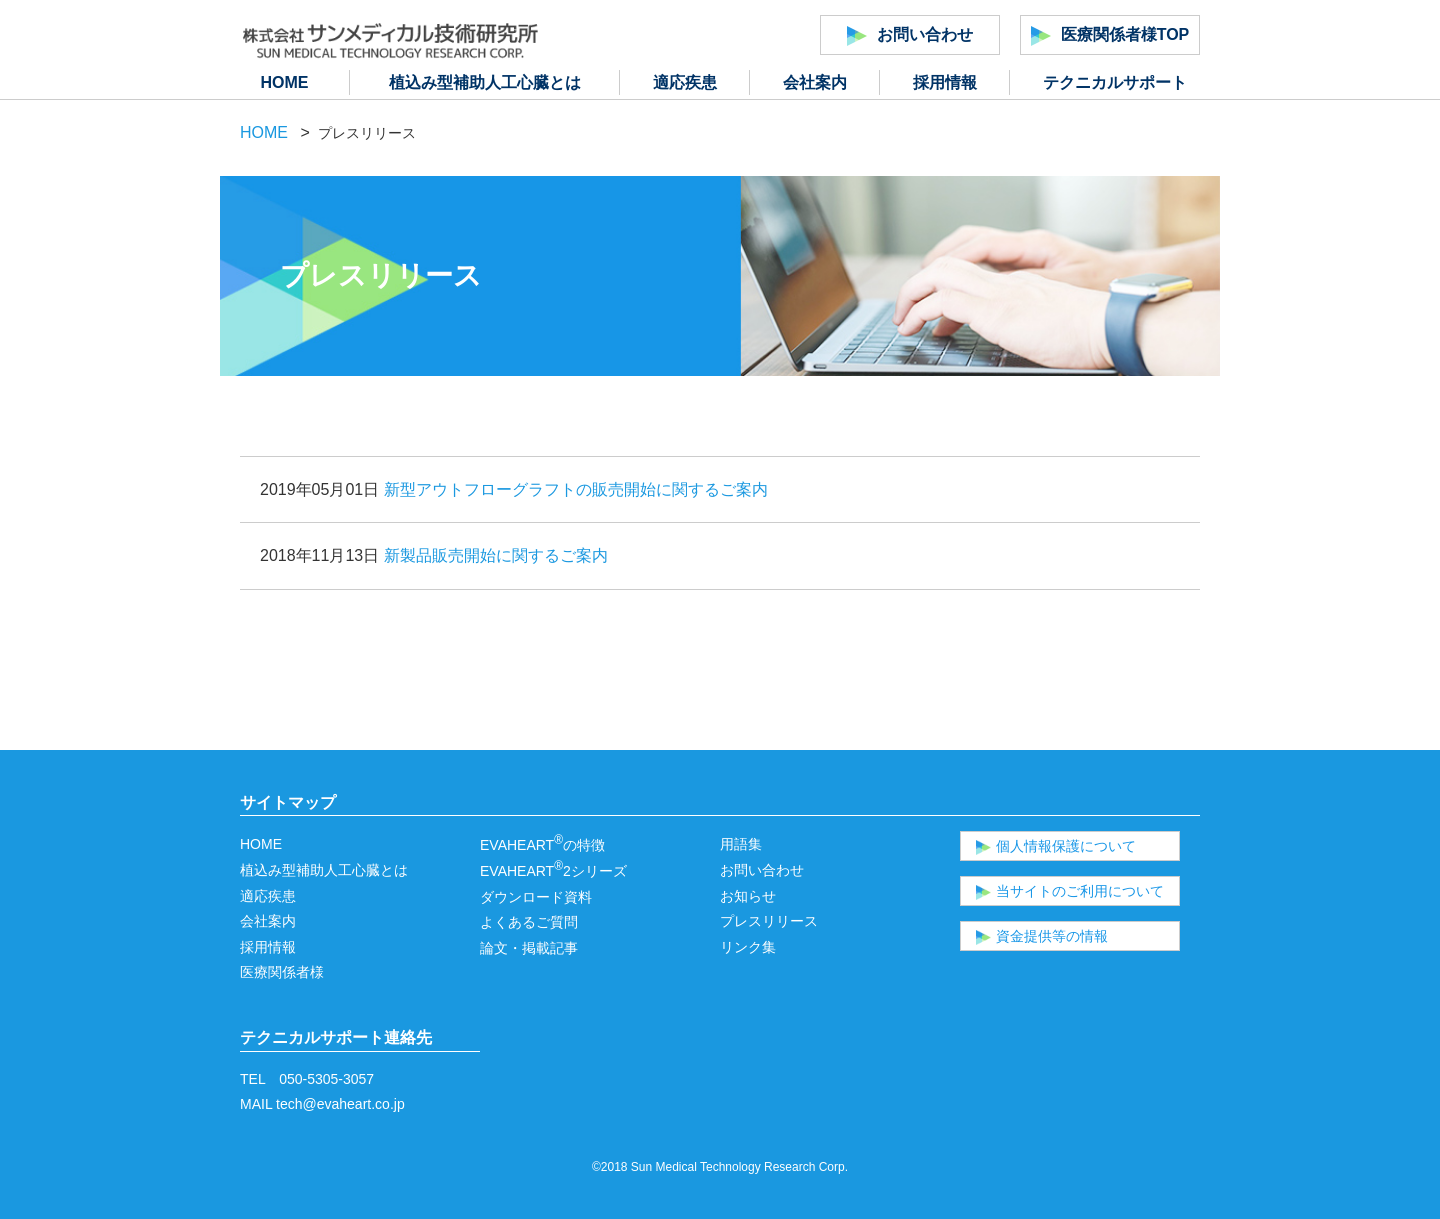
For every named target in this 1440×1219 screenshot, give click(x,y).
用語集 (741, 844)
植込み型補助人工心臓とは (485, 82)
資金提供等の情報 (1042, 936)
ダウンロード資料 (536, 897)
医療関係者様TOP (1110, 36)
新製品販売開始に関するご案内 (496, 555)
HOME (285, 82)
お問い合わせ (910, 36)
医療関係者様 (282, 972)
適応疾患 (685, 82)
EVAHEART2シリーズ (553, 871)
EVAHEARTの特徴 (542, 845)
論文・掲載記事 (529, 948)
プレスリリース (769, 921)
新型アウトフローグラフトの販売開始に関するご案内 (576, 489)
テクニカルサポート (1115, 82)
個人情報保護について (1056, 846)
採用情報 (945, 82)
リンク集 (748, 947)
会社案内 (815, 82)
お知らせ (748, 896)
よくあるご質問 (529, 922)
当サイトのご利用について (1070, 891)
